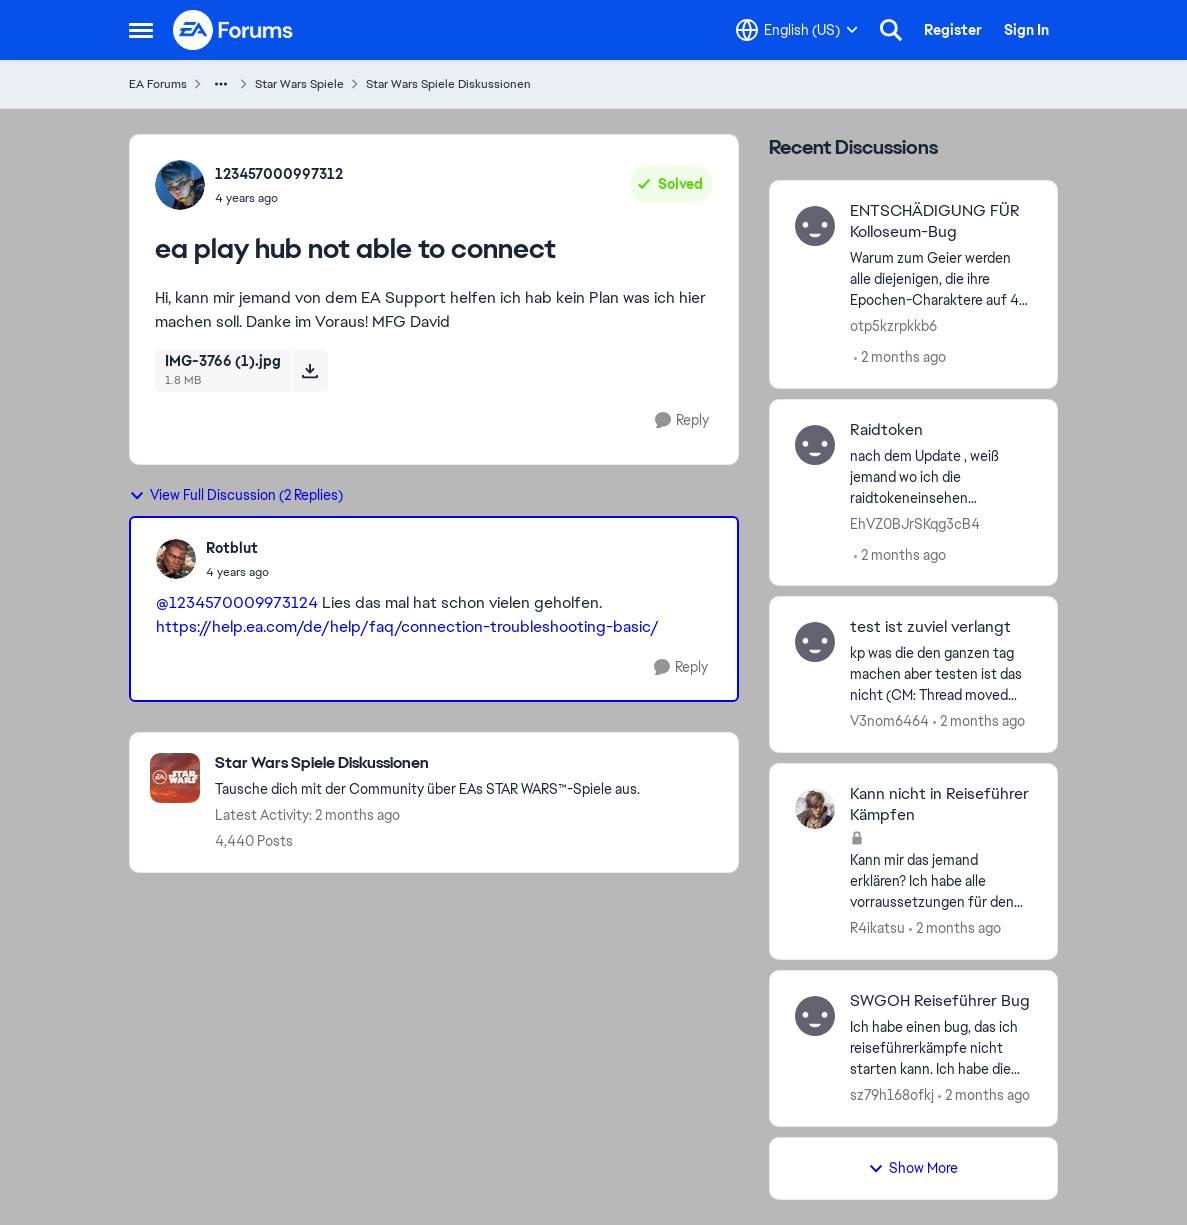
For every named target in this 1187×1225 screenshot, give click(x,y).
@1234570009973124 (237, 602)
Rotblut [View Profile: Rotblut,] (232, 548)
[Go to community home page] (234, 30)
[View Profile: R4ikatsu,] (815, 809)
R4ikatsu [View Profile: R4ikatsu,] (877, 928)
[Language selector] (797, 30)
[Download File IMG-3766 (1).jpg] (309, 370)
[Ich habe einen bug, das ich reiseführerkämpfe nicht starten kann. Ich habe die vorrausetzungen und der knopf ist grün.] (941, 1048)
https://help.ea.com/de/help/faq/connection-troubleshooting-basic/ (407, 626)
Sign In (1026, 30)
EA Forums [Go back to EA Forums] (158, 84)
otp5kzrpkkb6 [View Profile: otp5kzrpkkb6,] (893, 326)
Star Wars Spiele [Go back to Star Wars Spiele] (299, 84)
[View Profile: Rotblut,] (176, 559)
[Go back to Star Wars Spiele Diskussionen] (427, 763)
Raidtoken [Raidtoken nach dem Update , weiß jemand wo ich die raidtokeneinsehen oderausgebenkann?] (886, 430)
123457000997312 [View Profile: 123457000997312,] (279, 174)
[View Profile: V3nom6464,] (815, 642)
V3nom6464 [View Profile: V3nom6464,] (889, 721)
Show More (913, 1168)
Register (953, 30)
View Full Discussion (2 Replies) (236, 495)
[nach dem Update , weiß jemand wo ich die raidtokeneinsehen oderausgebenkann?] (941, 476)
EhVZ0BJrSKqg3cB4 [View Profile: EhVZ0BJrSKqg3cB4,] (915, 523)
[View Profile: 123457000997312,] (180, 185)
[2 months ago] (900, 357)
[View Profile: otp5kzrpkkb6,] (815, 226)
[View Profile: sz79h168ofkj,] (815, 1016)
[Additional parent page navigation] (221, 84)
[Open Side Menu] (141, 30)
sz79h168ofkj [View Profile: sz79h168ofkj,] (892, 1095)
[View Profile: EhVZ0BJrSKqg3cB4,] (815, 445)
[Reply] (682, 420)
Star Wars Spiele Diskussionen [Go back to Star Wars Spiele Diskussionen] (448, 84)
